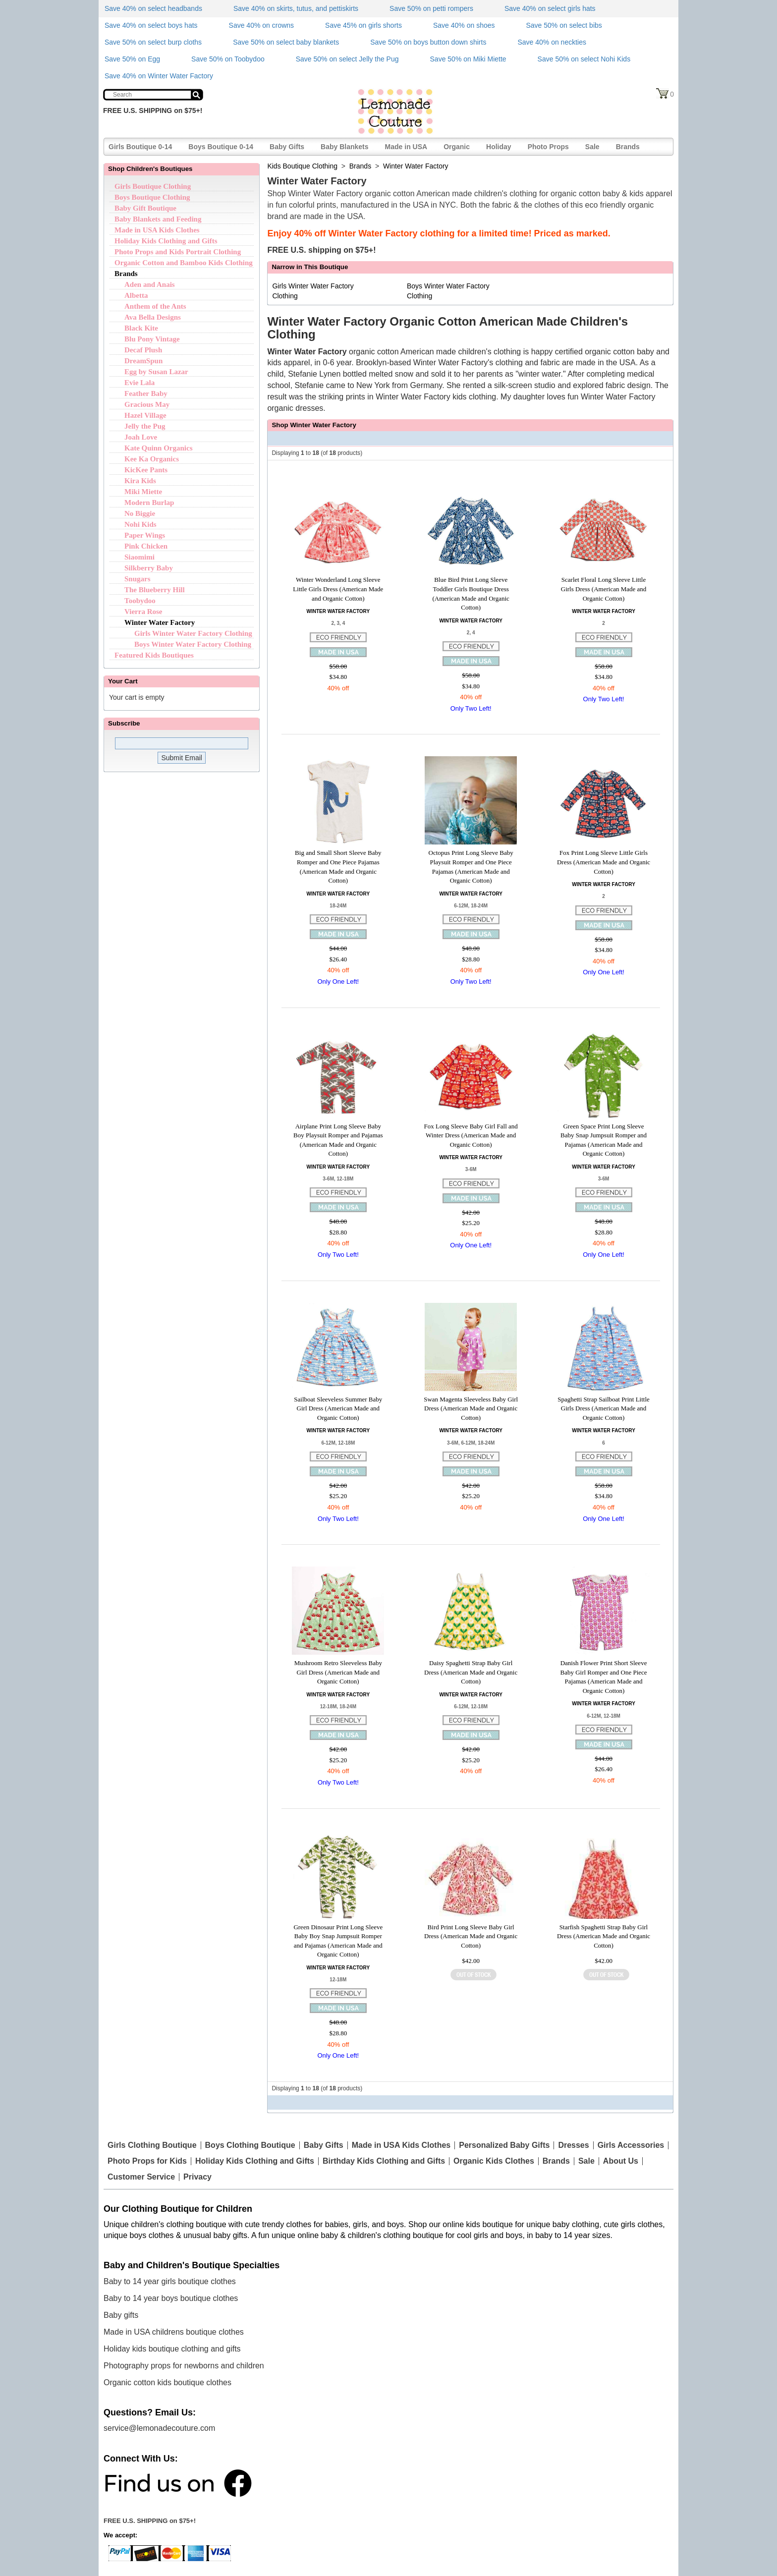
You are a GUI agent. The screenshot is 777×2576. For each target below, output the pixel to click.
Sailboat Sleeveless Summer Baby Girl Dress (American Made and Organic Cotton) (338, 1408)
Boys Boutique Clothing (152, 197)
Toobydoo (140, 601)
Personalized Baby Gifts (504, 2145)
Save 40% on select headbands (153, 8)
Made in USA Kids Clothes (157, 230)
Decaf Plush (143, 350)
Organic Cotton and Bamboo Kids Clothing (183, 263)
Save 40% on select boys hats (151, 25)
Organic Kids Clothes (493, 2161)
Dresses (573, 2145)
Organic (457, 147)
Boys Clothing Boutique (250, 2145)
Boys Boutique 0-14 (220, 147)
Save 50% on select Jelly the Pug (347, 59)
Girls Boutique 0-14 (140, 147)
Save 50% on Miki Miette (468, 59)
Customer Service (141, 2177)
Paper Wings (144, 535)
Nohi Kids (140, 524)
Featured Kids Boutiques (154, 655)
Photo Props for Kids (147, 2161)
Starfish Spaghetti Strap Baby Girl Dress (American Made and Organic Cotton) (603, 1936)
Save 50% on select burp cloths (153, 42)
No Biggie (139, 513)
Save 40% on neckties (551, 42)
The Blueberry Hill (154, 590)
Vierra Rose (143, 612)
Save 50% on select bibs (564, 25)
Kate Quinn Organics (158, 448)
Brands (628, 147)
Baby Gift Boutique (145, 208)
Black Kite (141, 328)
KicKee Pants (145, 470)
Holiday (498, 147)
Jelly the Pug (145, 426)
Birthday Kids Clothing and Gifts (384, 2161)
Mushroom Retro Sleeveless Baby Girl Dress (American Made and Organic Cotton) (338, 1672)
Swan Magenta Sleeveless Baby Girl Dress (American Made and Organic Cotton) (471, 1408)
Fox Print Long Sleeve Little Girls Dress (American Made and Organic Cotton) (603, 862)
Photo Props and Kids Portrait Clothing (177, 252)
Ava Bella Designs (152, 317)
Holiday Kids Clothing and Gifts (166, 241)
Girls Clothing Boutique (152, 2145)
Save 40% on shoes (464, 25)
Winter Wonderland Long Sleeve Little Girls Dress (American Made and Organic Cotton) (338, 589)
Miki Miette (143, 492)
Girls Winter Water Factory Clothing (193, 633)
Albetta (136, 295)
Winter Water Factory (159, 622)
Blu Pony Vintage (152, 339)
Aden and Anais (149, 284)
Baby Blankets (344, 147)
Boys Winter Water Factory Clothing (192, 644)
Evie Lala (139, 383)
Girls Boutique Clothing (152, 186)
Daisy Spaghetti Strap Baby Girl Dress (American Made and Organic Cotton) (470, 1672)
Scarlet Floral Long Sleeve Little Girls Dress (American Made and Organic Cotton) (604, 589)
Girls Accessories (631, 2145)
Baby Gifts (287, 147)
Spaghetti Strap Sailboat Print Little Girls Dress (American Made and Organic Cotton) (603, 1408)
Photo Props (548, 147)
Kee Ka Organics (151, 459)
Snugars (137, 579)
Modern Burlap (149, 502)
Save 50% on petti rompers (431, 8)
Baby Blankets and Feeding (157, 219)
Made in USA (406, 147)
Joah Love (140, 437)
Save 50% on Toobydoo (228, 59)
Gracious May (146, 404)
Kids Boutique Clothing (302, 166)
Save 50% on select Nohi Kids (584, 59)
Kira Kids (140, 481)
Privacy (197, 2177)
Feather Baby (145, 393)
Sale (592, 147)
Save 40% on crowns (261, 25)
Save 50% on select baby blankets (286, 42)
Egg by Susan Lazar (156, 372)
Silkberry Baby (148, 568)
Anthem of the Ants (155, 306)
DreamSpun (143, 361)
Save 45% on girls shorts (363, 25)
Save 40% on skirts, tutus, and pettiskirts (295, 8)
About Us (620, 2161)
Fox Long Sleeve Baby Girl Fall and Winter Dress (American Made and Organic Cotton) (471, 1135)
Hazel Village (145, 415)
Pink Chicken (145, 546)
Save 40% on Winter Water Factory (159, 76)
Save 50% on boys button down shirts (428, 42)
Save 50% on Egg (132, 59)
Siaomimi (139, 557)
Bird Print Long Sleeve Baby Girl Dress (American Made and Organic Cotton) (470, 1936)
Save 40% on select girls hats (550, 8)
